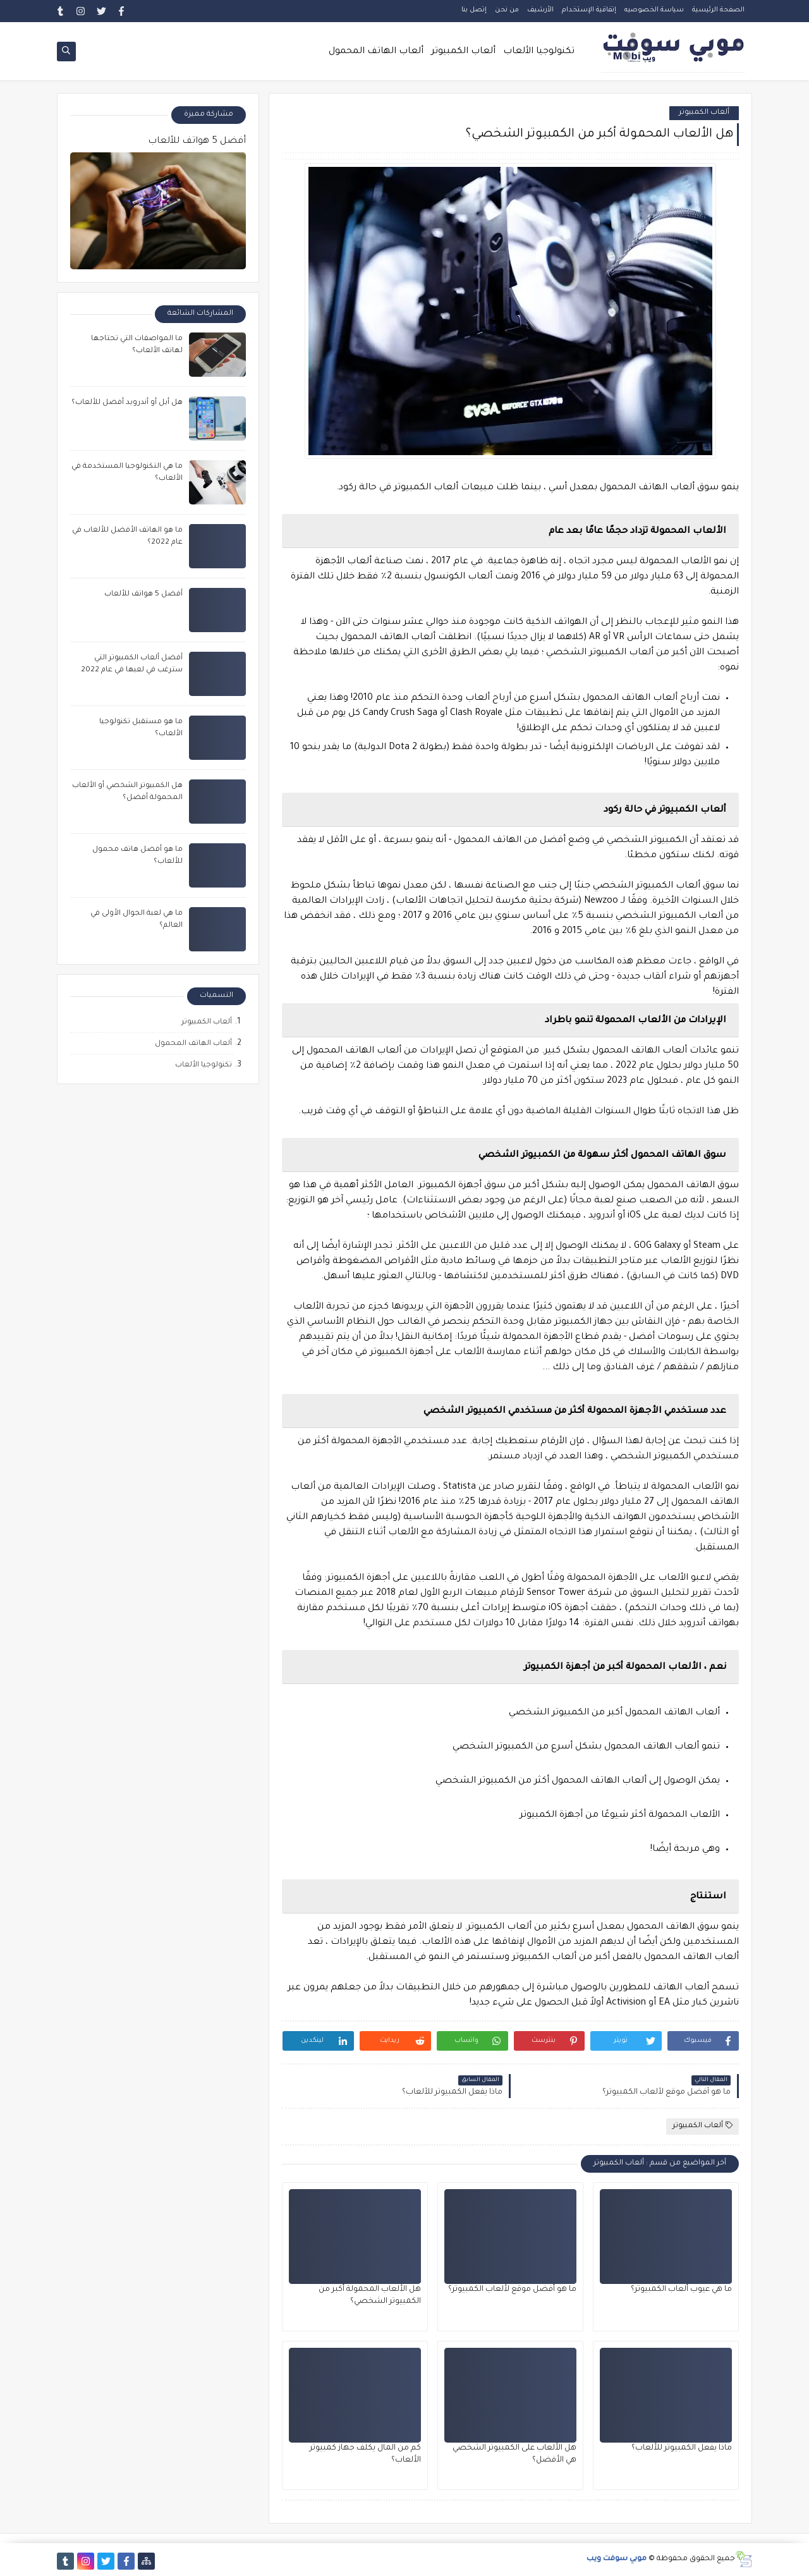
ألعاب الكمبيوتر (463, 52)
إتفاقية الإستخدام (589, 10)
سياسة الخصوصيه (654, 10)
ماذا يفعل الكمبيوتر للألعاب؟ (681, 2448)
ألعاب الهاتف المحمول (376, 52)
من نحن (507, 10)
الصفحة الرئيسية (718, 10)
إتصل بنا (474, 10)
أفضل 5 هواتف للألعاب (197, 142)
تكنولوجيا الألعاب (539, 52)
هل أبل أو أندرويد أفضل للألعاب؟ (127, 403)
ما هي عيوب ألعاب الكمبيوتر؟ (681, 2289)
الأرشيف (540, 10)
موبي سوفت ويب (617, 2559)
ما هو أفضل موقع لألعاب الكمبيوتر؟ (512, 2289)
